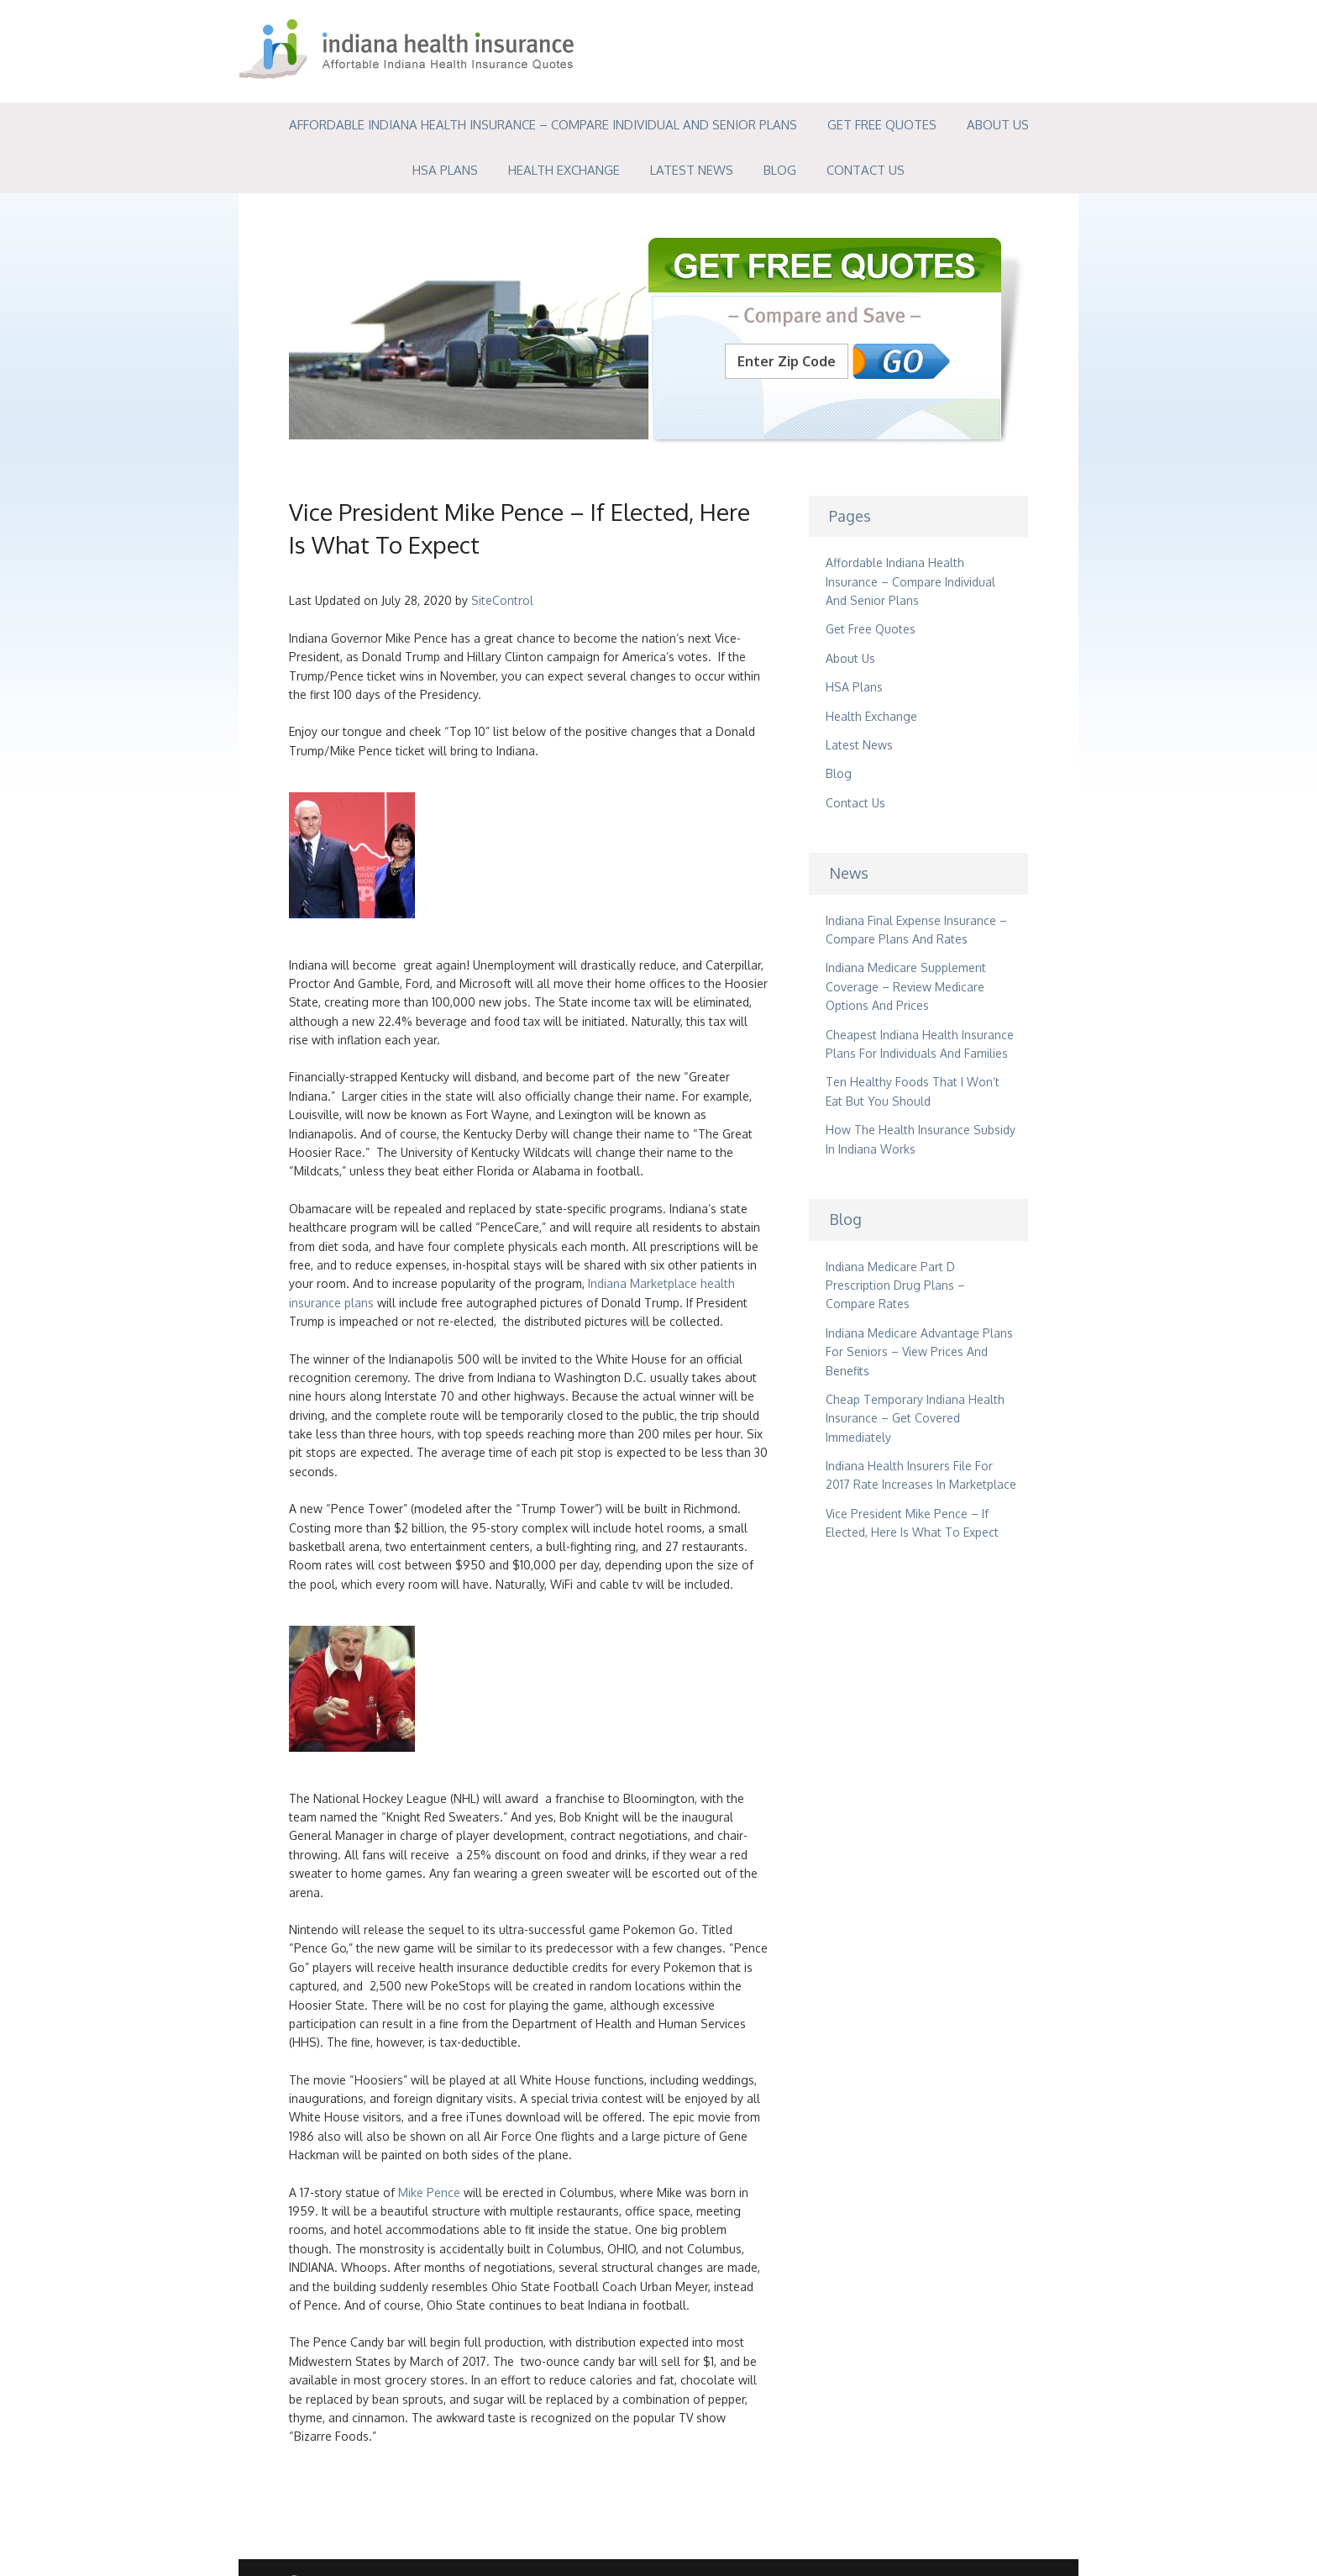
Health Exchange (564, 170)
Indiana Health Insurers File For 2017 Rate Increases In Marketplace (921, 1475)
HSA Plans (445, 170)
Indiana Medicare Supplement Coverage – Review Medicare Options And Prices (906, 986)
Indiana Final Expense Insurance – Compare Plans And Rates (916, 929)
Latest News (691, 170)
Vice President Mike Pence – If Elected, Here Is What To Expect (912, 1522)
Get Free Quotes (882, 125)
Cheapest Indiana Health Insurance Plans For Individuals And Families (920, 1044)
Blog (779, 170)
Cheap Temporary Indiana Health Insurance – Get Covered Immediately (915, 1418)
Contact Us (865, 170)
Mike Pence (429, 2192)
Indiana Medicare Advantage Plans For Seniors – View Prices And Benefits (919, 1352)
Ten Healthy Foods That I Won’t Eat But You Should (913, 1091)
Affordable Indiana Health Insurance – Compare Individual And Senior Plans (543, 125)
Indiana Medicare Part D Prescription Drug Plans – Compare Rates (895, 1285)
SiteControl (502, 600)
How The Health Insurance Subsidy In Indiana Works (920, 1138)
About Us (998, 125)
